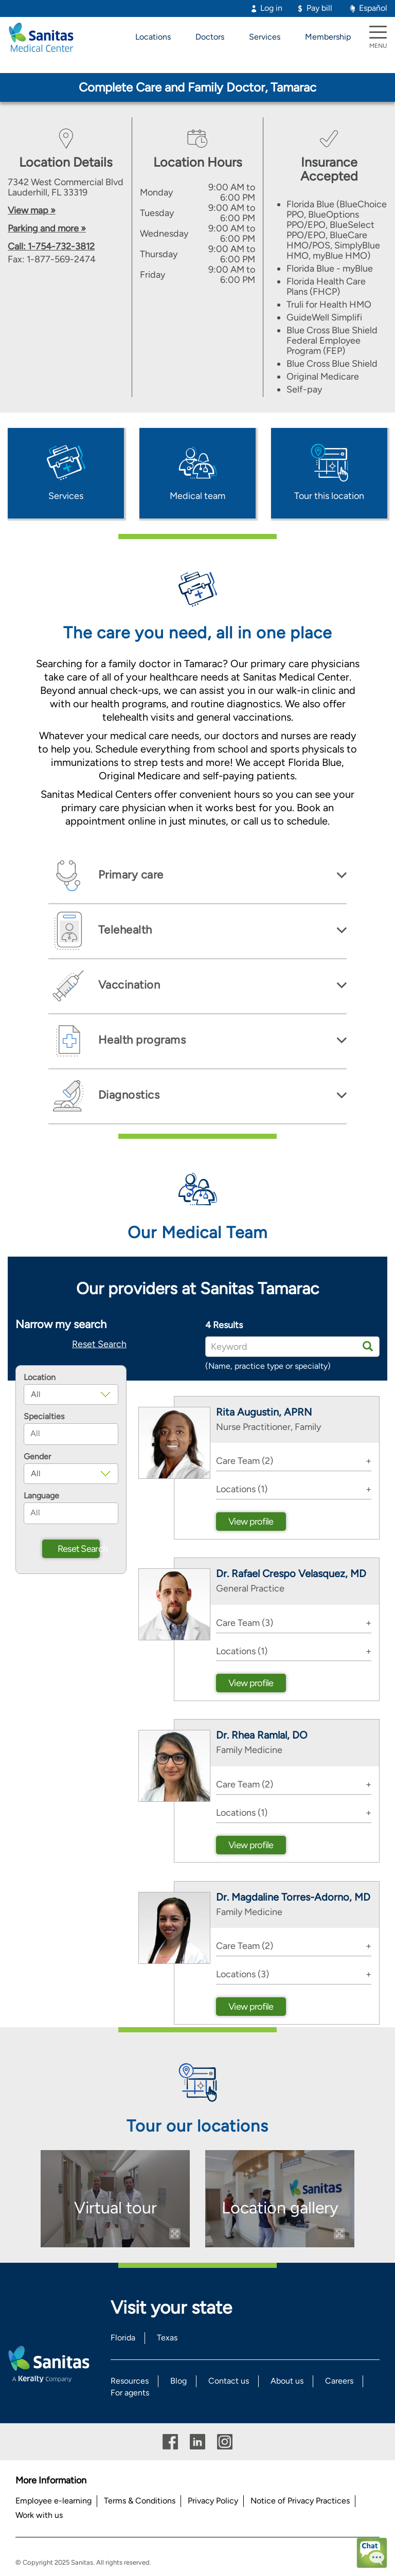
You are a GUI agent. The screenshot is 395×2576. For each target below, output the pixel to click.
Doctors (209, 37)
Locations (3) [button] (242, 1974)
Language (41, 1496)
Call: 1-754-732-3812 (51, 246)
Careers (339, 2381)
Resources (130, 2381)
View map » (32, 210)
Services (264, 37)
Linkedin (197, 2442)
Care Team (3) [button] (244, 1622)
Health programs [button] (140, 1040)
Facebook (170, 2442)
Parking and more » (47, 228)
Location (40, 1377)
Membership (328, 37)
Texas (167, 2337)
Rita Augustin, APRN (264, 1412)
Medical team (197, 496)
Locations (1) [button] (241, 1489)
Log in (271, 8)
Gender (37, 1457)
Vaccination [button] (127, 985)
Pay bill (319, 8)
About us (287, 2381)
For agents (130, 2393)
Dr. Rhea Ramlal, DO (262, 1735)
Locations (153, 37)
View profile (251, 1521)
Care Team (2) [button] (244, 1460)
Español (373, 8)
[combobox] (71, 1434)
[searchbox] (71, 1434)
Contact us (228, 2381)
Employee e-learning (53, 2501)
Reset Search (99, 1344)
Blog (178, 2381)
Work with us (39, 2515)
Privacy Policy (213, 2501)
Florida (123, 2337)
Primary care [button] (129, 875)
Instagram (224, 2442)
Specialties (44, 1416)
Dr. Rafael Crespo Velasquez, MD (291, 1573)
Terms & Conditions (139, 2501)
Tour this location (329, 496)
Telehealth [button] (123, 930)
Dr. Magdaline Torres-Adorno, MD (293, 1897)
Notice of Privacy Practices (300, 2501)
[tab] (197, 875)
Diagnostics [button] (127, 1095)
